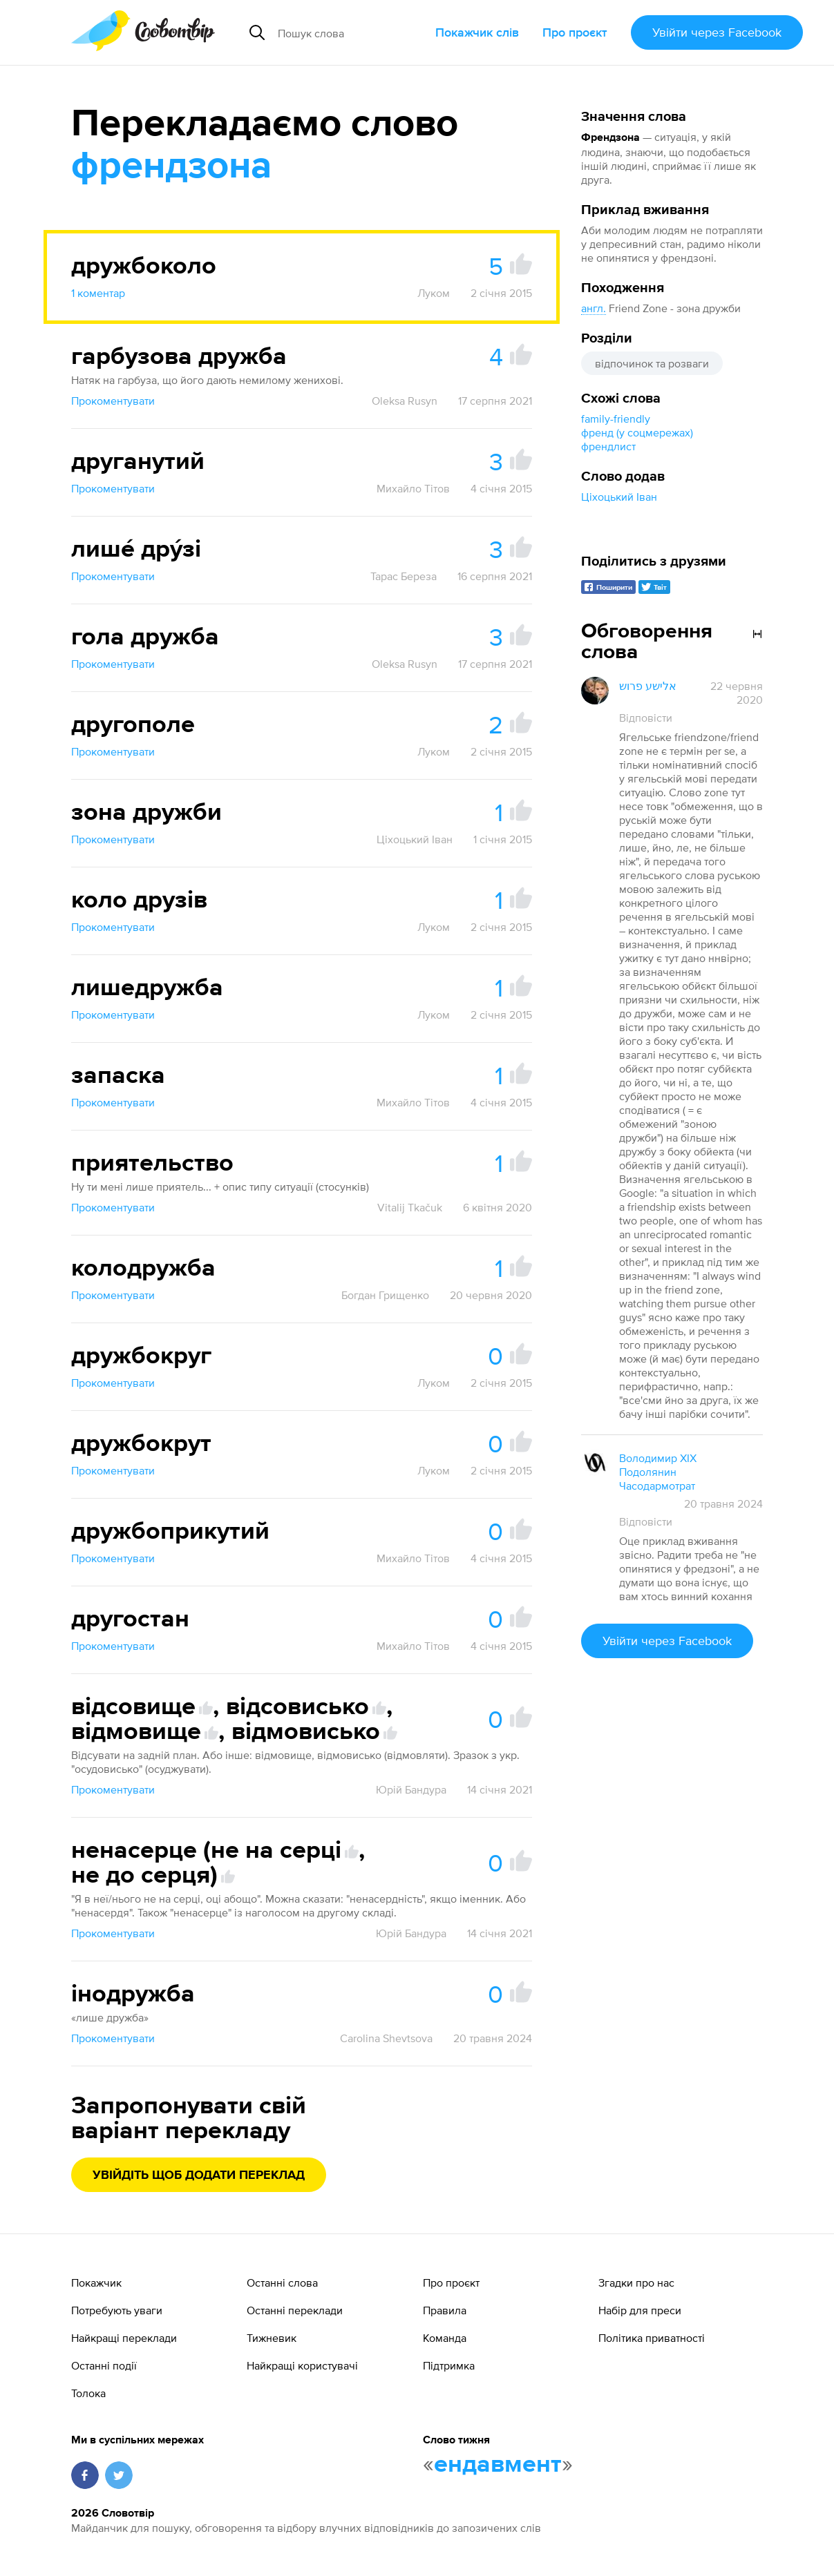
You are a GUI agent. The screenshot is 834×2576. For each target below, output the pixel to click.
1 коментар (98, 293)
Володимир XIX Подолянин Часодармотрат (657, 1472)
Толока (88, 2393)
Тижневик (271, 2338)
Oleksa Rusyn (404, 400)
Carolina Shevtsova (386, 2038)
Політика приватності (651, 2338)
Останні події (104, 2365)
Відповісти (645, 717)
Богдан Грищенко (385, 1295)
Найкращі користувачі (302, 2365)
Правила (444, 2310)
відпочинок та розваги (652, 363)
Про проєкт (574, 32)
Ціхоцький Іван (619, 496)
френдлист (608, 446)
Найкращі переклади (124, 2338)
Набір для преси (639, 2310)
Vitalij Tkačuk (409, 1207)
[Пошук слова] (351, 32)
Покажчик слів (477, 32)
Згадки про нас (636, 2282)
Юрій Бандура (411, 1789)
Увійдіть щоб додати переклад (199, 2175)
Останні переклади (295, 2310)
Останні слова (282, 2282)
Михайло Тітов (413, 488)
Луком (433, 293)
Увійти (716, 32)
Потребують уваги (116, 2310)
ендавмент (498, 2464)
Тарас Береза (403, 576)
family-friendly (615, 418)
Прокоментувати (113, 400)
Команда (444, 2338)
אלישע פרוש (647, 686)
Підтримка (449, 2365)
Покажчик (96, 2282)
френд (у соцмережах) (637, 432)
